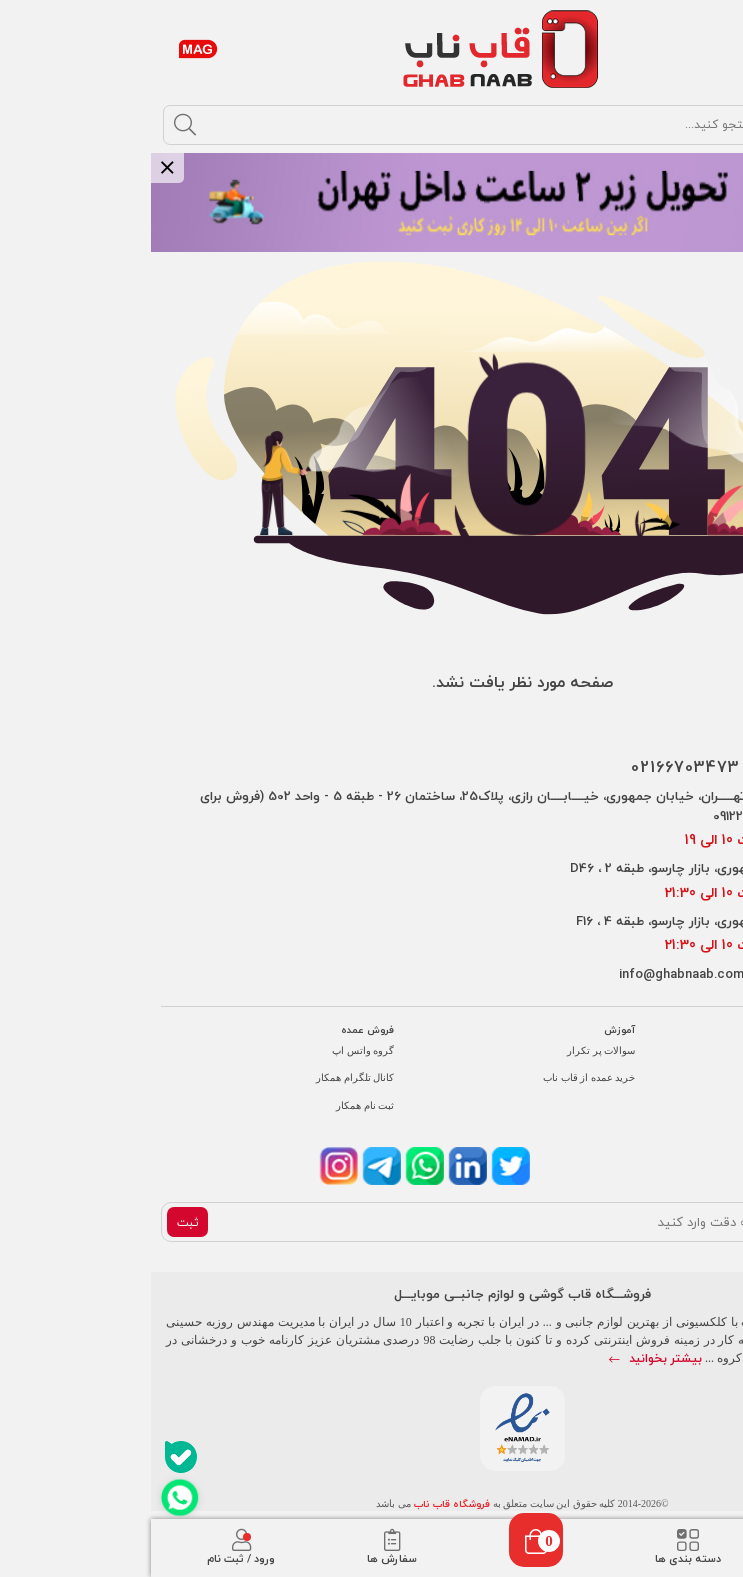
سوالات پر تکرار (450, 1050)
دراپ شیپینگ (699, 1077)
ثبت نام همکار (214, 1105)
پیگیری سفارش (693, 1050)
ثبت (37, 1222)
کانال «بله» (703, 1105)
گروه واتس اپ (212, 1050)
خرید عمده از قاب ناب (438, 1077)
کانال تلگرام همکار (204, 1077)
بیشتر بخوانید (504, 1358)
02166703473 (534, 767)
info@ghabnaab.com (530, 974)
